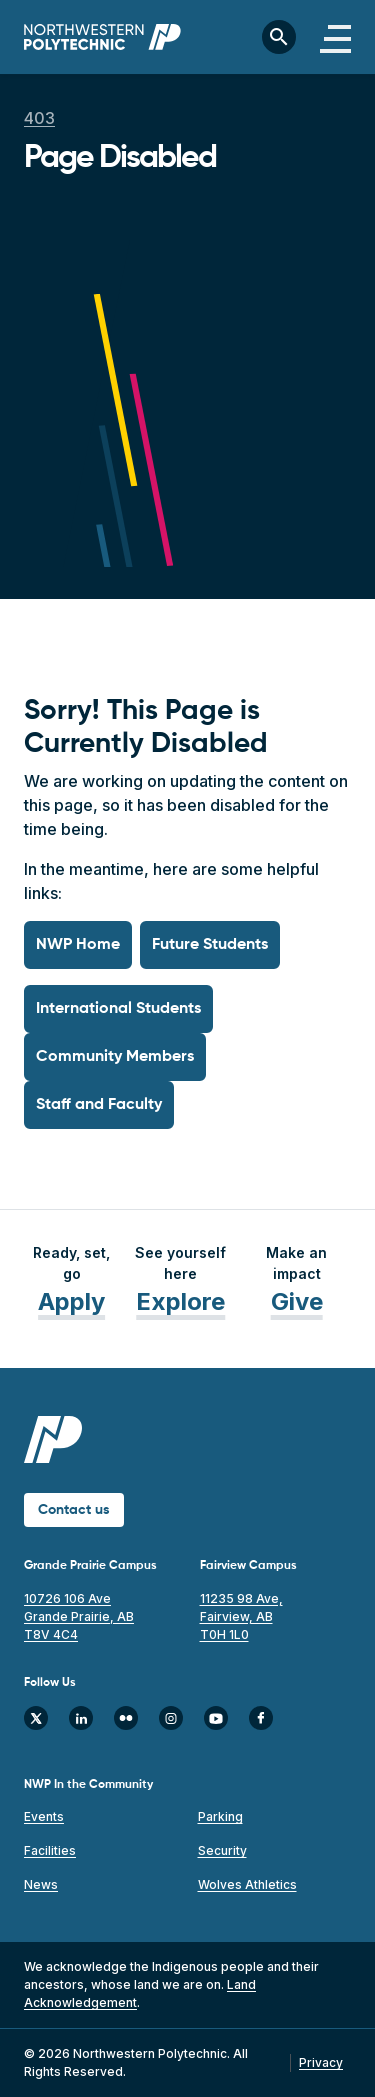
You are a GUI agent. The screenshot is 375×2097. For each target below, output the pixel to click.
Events (44, 1816)
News (41, 1884)
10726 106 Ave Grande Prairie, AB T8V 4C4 (79, 1616)
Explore (180, 1301)
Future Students (210, 945)
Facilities (50, 1850)
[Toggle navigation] (335, 37)
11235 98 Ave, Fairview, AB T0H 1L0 (241, 1616)
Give (297, 1301)
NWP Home (78, 945)
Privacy (321, 2062)
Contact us (74, 1510)
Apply (71, 1301)
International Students (118, 1009)
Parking (220, 1816)
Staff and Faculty (99, 1105)
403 (39, 118)
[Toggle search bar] (279, 37)
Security (222, 1850)
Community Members (115, 1057)
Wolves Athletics (247, 1884)
